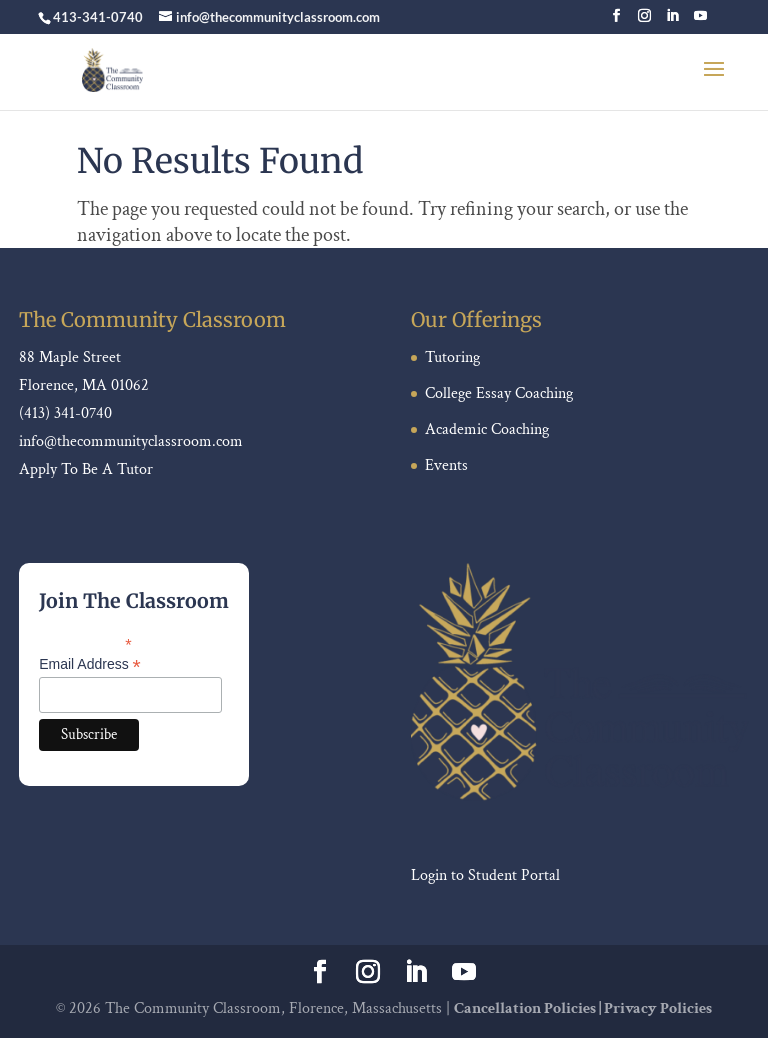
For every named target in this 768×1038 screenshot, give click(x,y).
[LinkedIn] (672, 21)
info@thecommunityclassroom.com (131, 441)
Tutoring (452, 357)
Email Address (90, 664)
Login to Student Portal (485, 875)
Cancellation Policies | (529, 1008)
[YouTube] (700, 21)
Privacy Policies (658, 1008)
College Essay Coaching (499, 393)
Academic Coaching (487, 429)
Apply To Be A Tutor (86, 469)
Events (446, 465)
